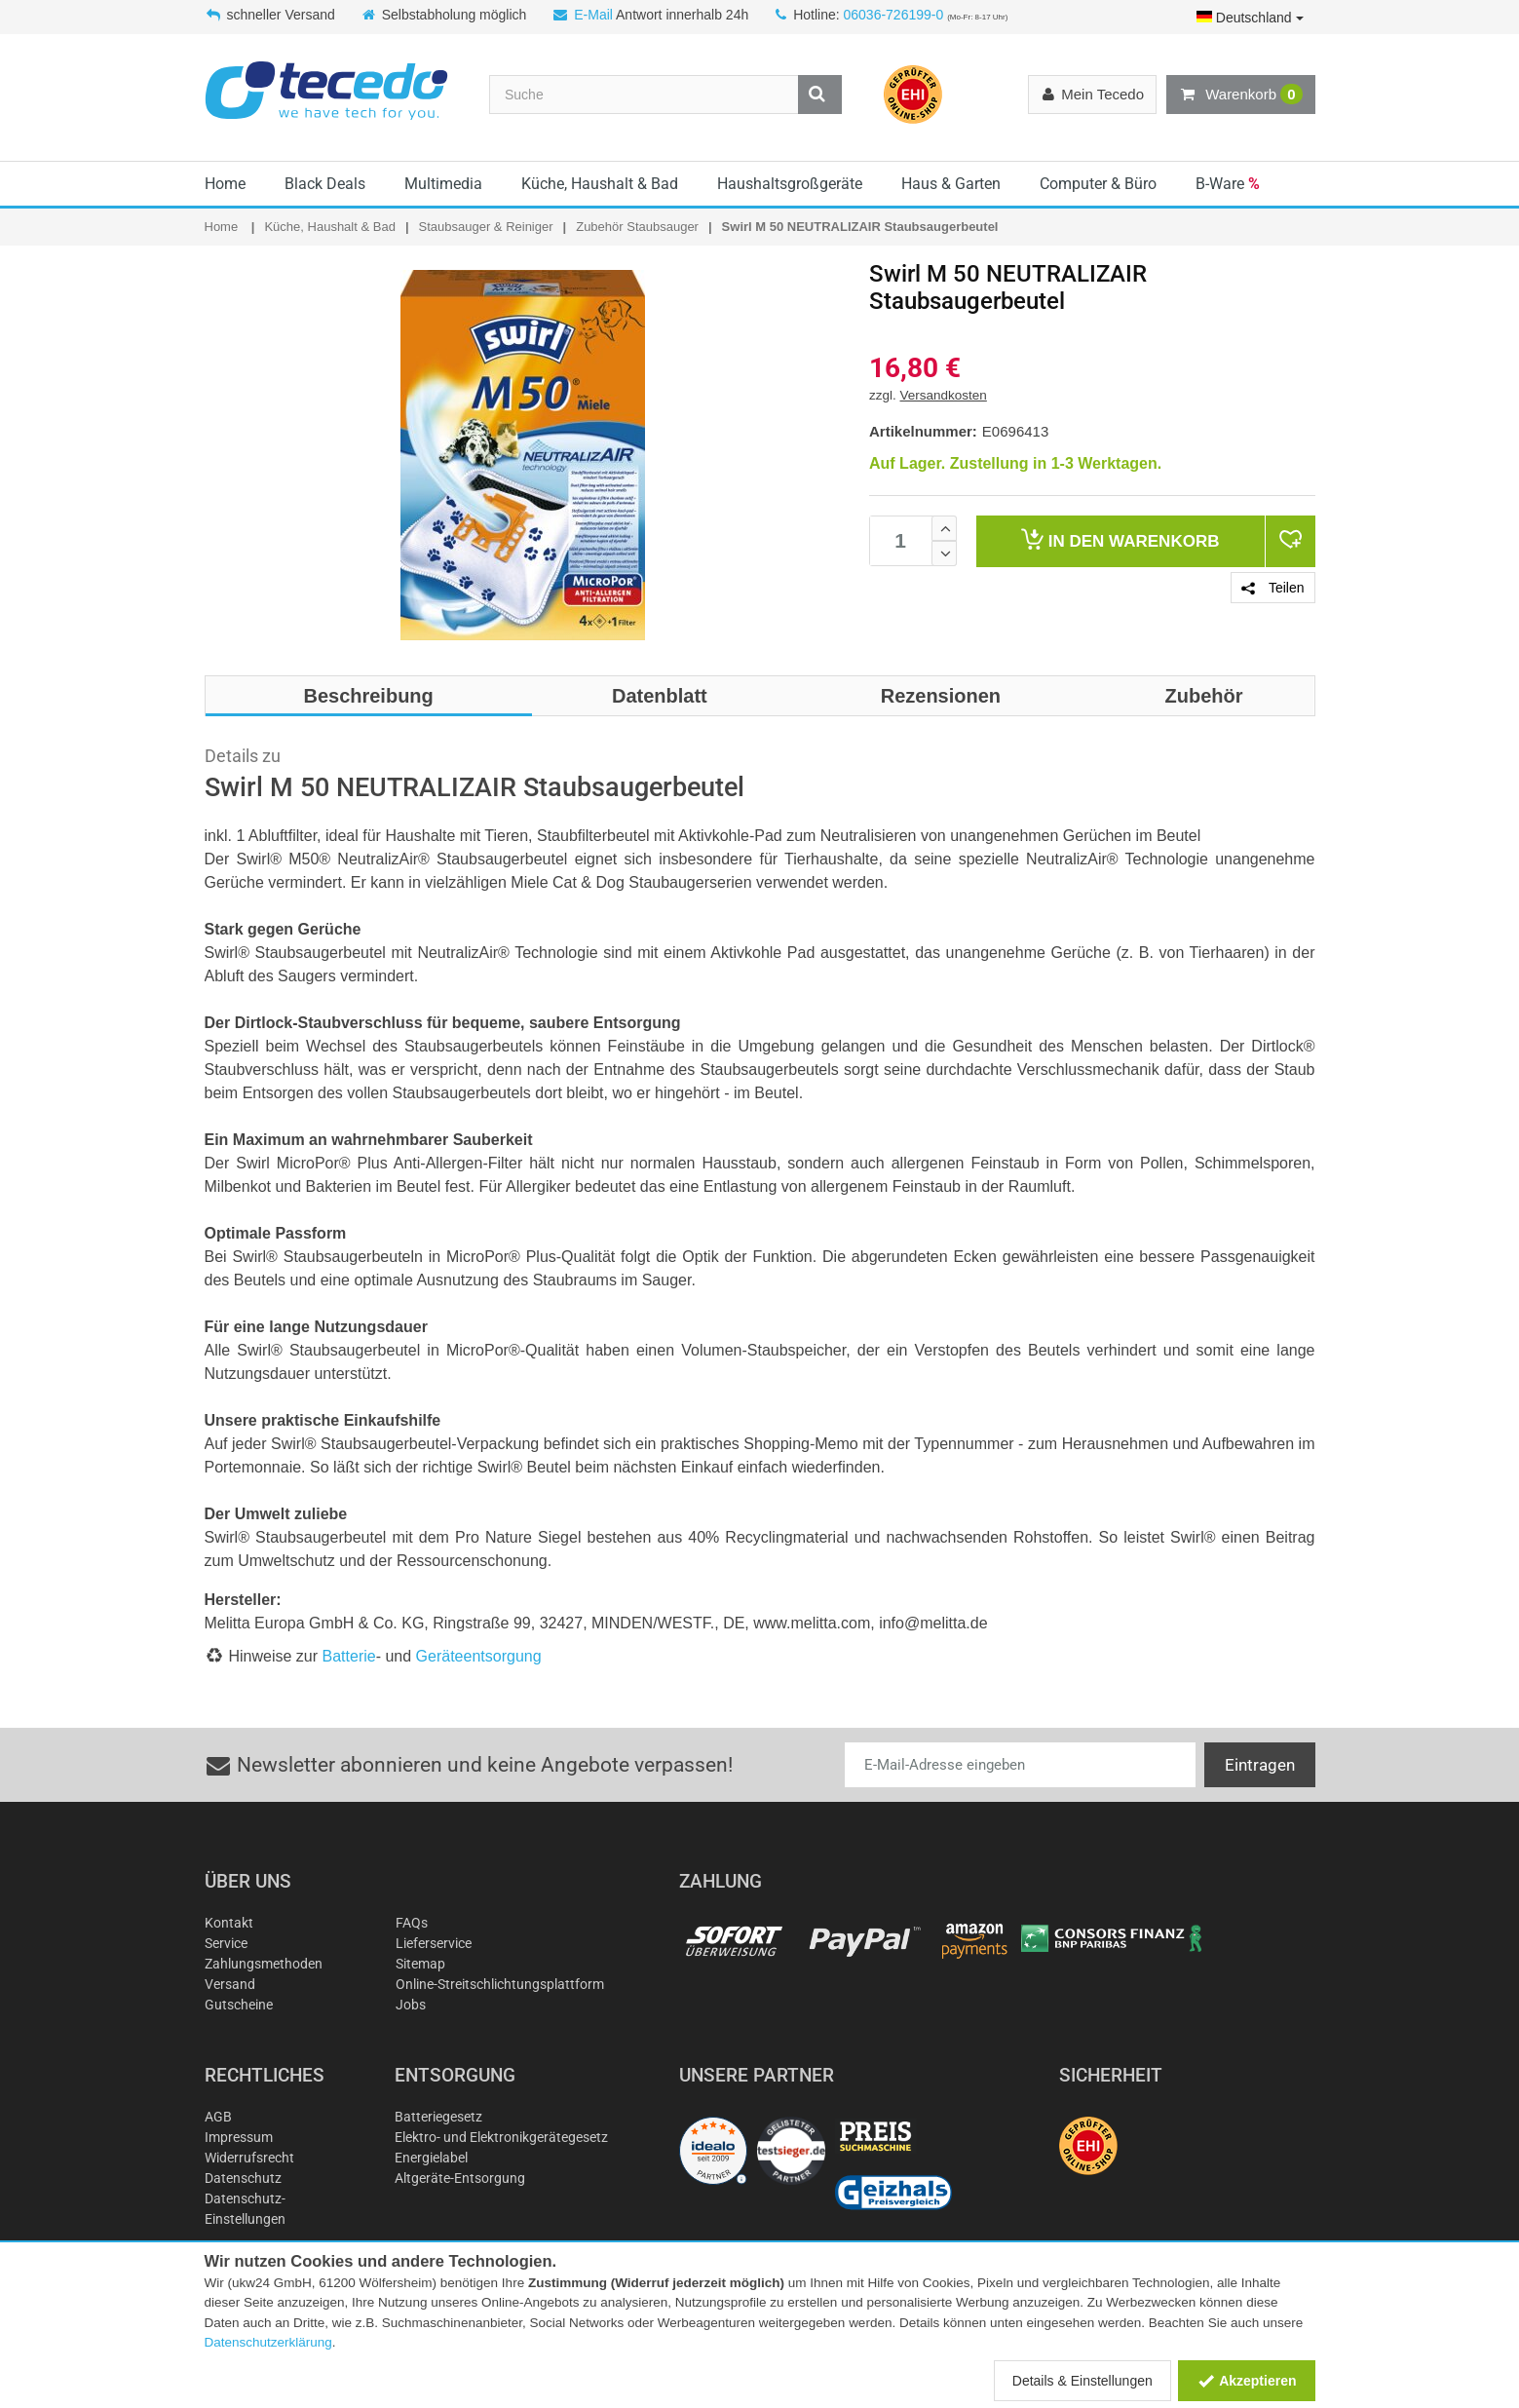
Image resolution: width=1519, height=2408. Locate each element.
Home (225, 183)
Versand (230, 1984)
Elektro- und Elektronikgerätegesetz (501, 2137)
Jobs (411, 2004)
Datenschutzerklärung (268, 2342)
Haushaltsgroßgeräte (789, 183)
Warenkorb (1240, 94)
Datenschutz (243, 2178)
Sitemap (420, 1963)
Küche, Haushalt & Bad (599, 183)
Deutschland (1250, 17)
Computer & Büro (1098, 183)
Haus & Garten (951, 183)
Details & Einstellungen (1082, 2381)
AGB (218, 2116)
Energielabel (431, 2157)
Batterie (349, 1656)
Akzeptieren (1246, 2380)
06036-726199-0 (893, 14)
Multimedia (443, 183)
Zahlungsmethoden (264, 1963)
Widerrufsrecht (249, 2157)
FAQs (412, 1922)
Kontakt (229, 1922)
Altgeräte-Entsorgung (460, 2178)
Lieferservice (434, 1943)
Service (226, 1943)
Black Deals (325, 183)
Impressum (239, 2137)
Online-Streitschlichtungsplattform (500, 1984)
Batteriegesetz (438, 2116)
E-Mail (593, 14)
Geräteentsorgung (479, 1656)
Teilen (1272, 587)
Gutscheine (239, 2004)
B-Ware (1228, 183)
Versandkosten (943, 395)
